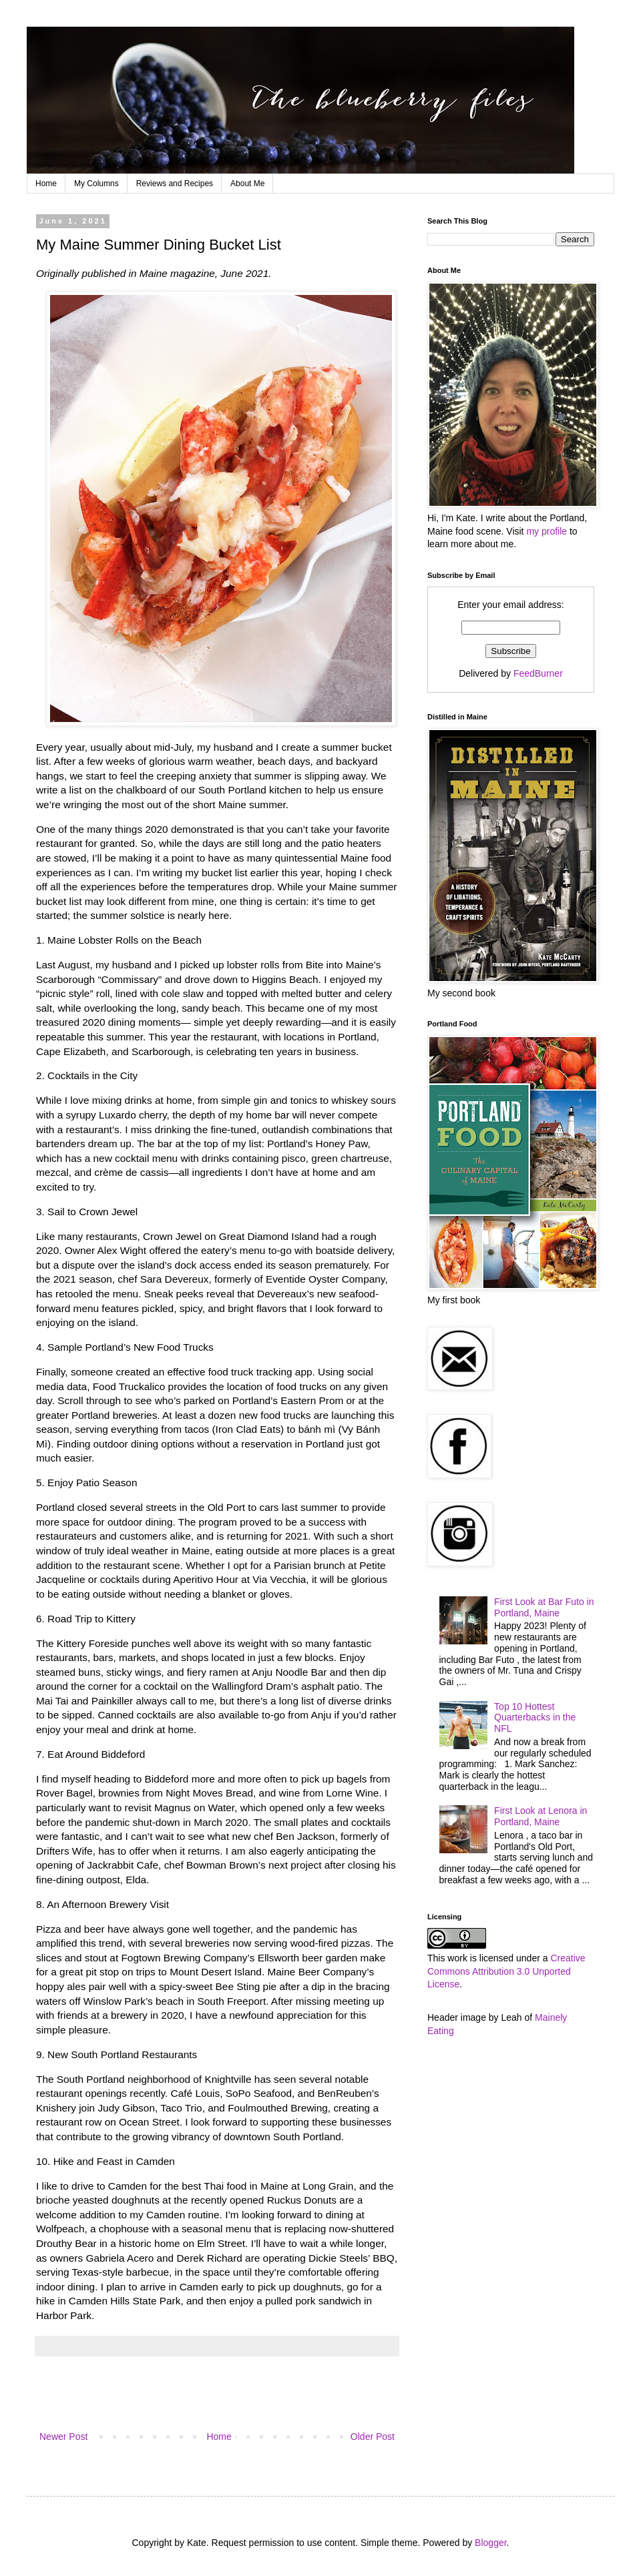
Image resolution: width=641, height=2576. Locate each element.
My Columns (96, 183)
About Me (247, 183)
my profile (546, 531)
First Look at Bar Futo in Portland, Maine (544, 1607)
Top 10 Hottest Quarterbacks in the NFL (535, 1717)
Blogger (490, 2542)
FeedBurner (538, 673)
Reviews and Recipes (174, 183)
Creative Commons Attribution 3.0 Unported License (506, 1971)
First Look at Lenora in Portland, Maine (540, 1816)
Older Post (373, 2436)
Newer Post (63, 2436)
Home (46, 183)
